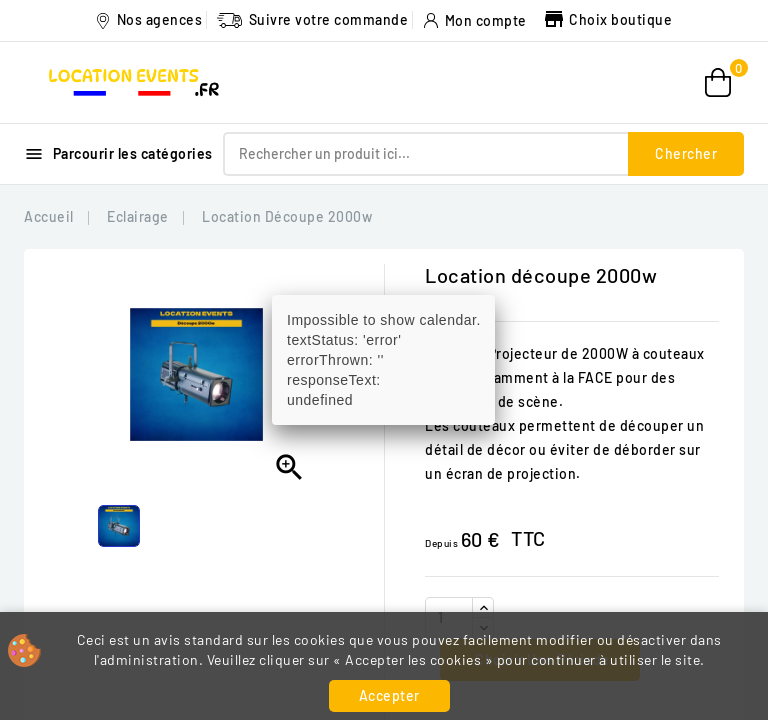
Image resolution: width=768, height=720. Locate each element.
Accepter (389, 695)
